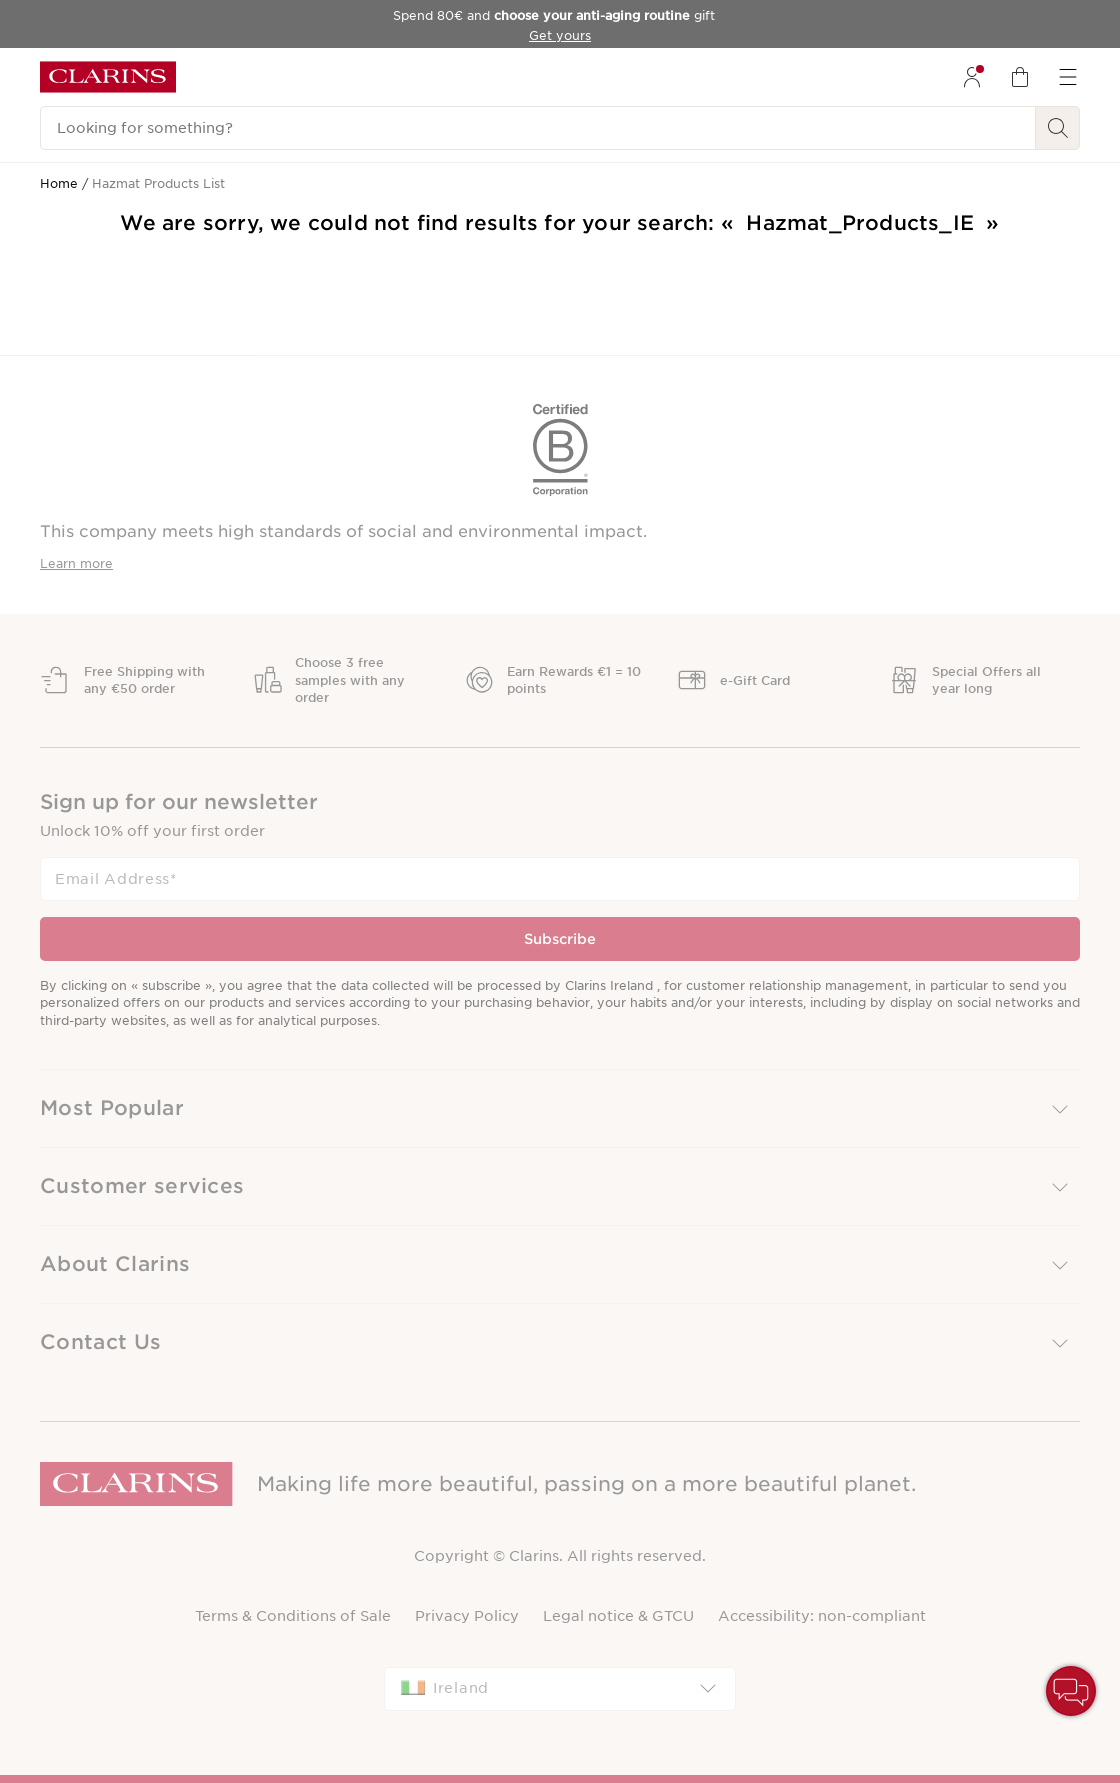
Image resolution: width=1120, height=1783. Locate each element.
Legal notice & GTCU (618, 1616)
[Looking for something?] (538, 128)
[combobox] (560, 1689)
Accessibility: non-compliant (822, 1616)
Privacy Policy (467, 1616)
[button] (560, 1108)
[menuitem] (972, 77)
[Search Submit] (1058, 128)
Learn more (76, 563)
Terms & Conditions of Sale (293, 1616)
